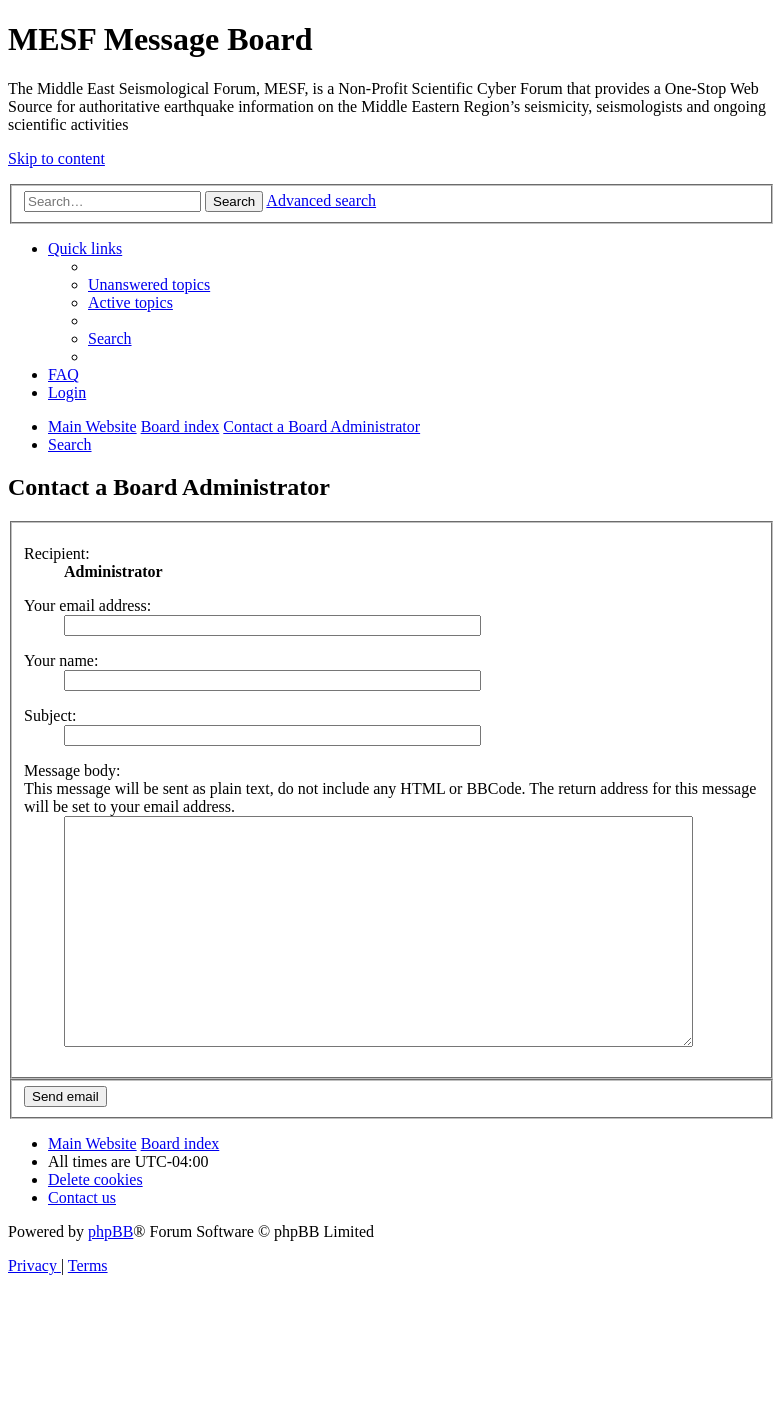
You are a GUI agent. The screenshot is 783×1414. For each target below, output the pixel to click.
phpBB (110, 1276)
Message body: (72, 770)
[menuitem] (149, 284)
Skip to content (56, 158)
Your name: (61, 660)
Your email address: (87, 605)
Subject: (50, 715)
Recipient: (57, 553)
